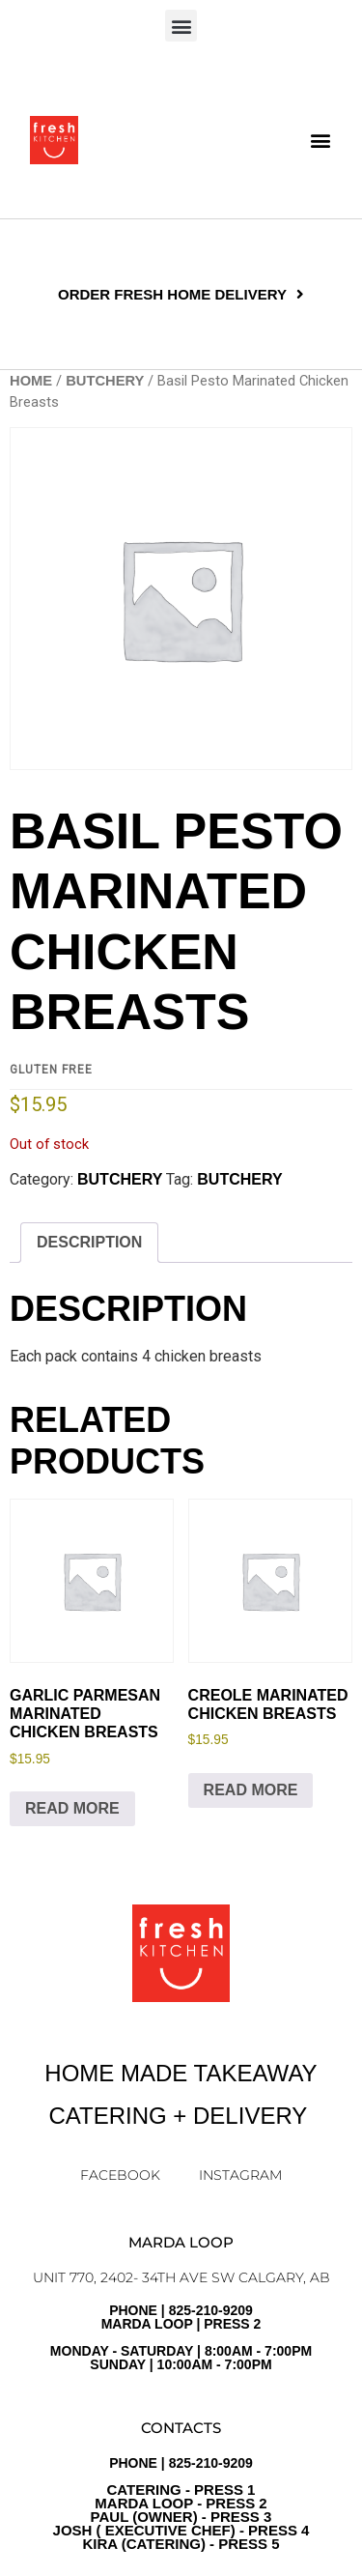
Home (31, 380)
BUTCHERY (105, 380)
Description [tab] (89, 1242)
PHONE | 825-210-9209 (181, 2503)
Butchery (239, 1179)
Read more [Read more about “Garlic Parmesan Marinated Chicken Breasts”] (72, 1808)
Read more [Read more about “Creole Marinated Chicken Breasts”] (251, 1790)
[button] (181, 26)
